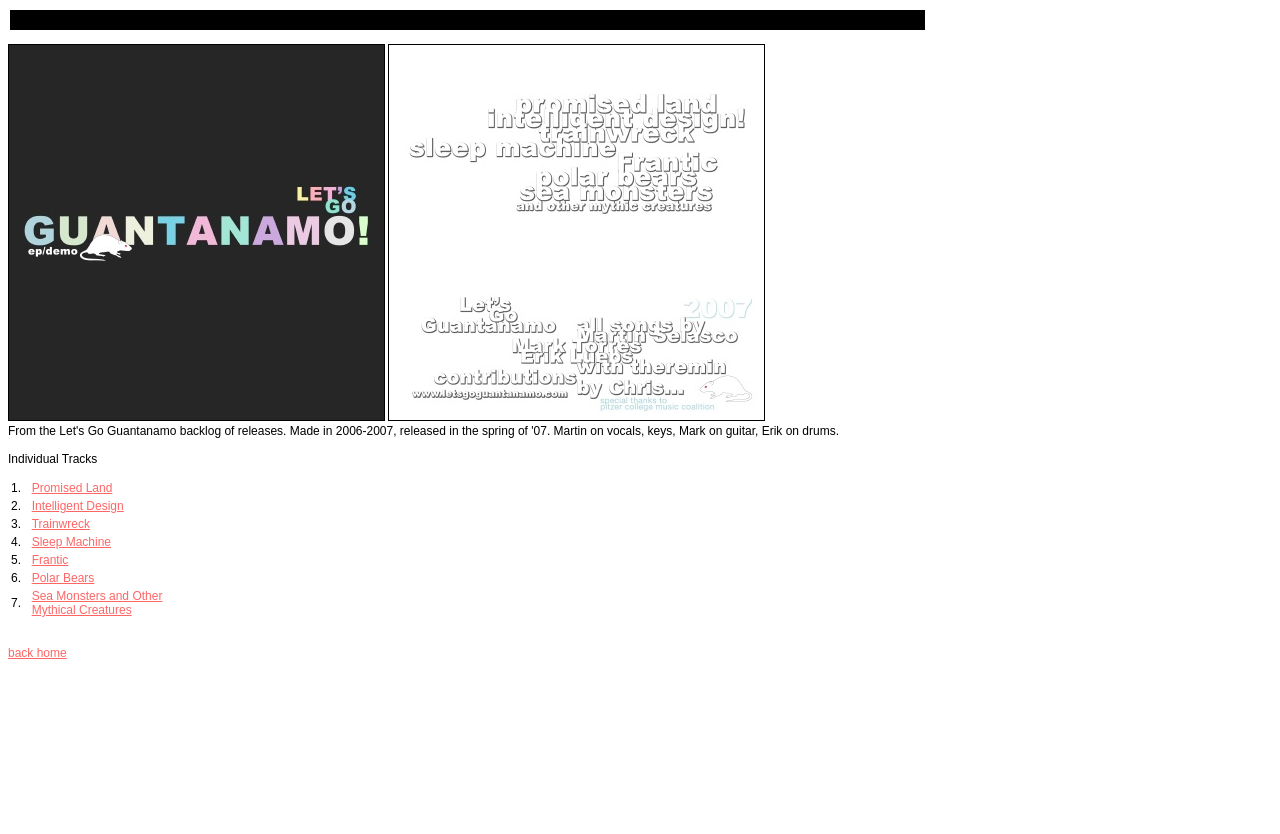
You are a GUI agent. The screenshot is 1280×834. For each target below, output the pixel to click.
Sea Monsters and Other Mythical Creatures (97, 603)
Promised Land (72, 488)
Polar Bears (63, 578)
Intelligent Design (78, 506)
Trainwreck (61, 524)
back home (37, 653)
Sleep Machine (71, 542)
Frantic (50, 560)
